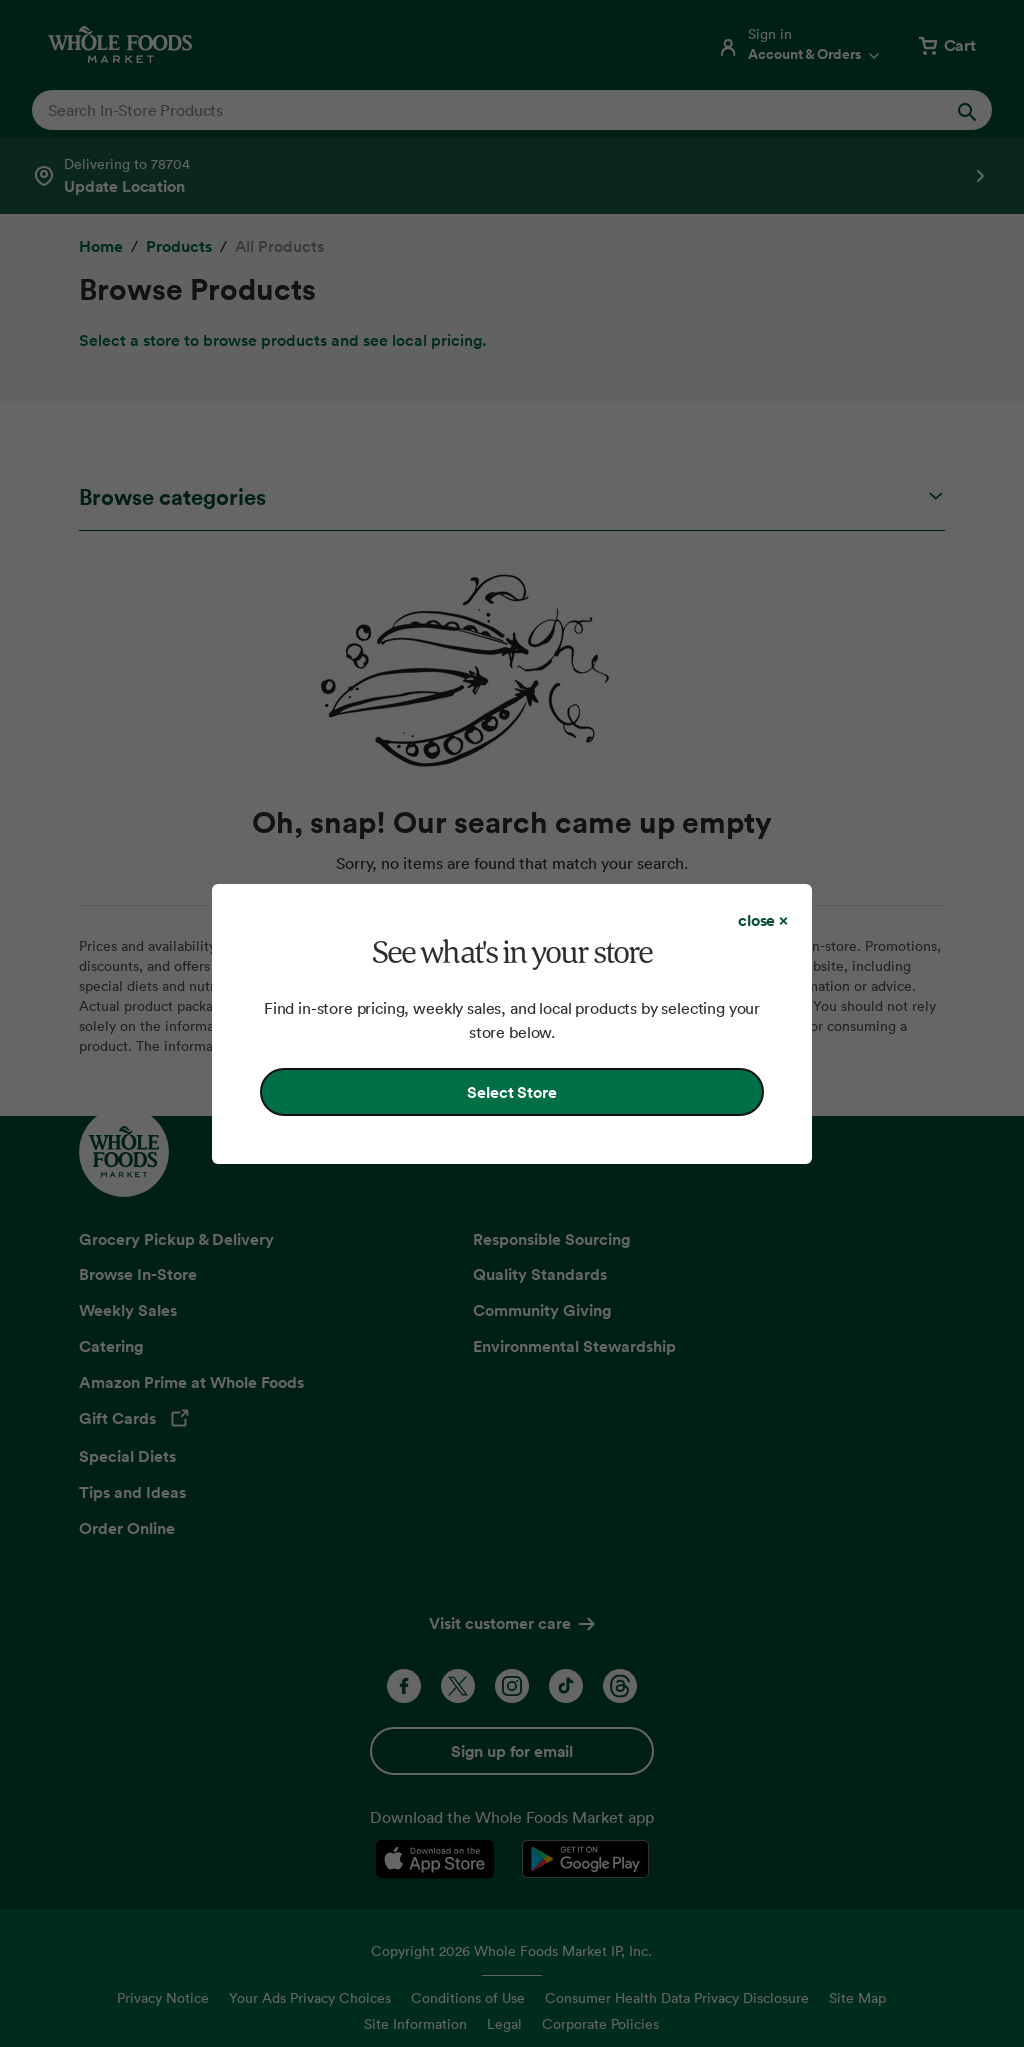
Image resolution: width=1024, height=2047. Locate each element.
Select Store (511, 1092)
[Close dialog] (763, 920)
